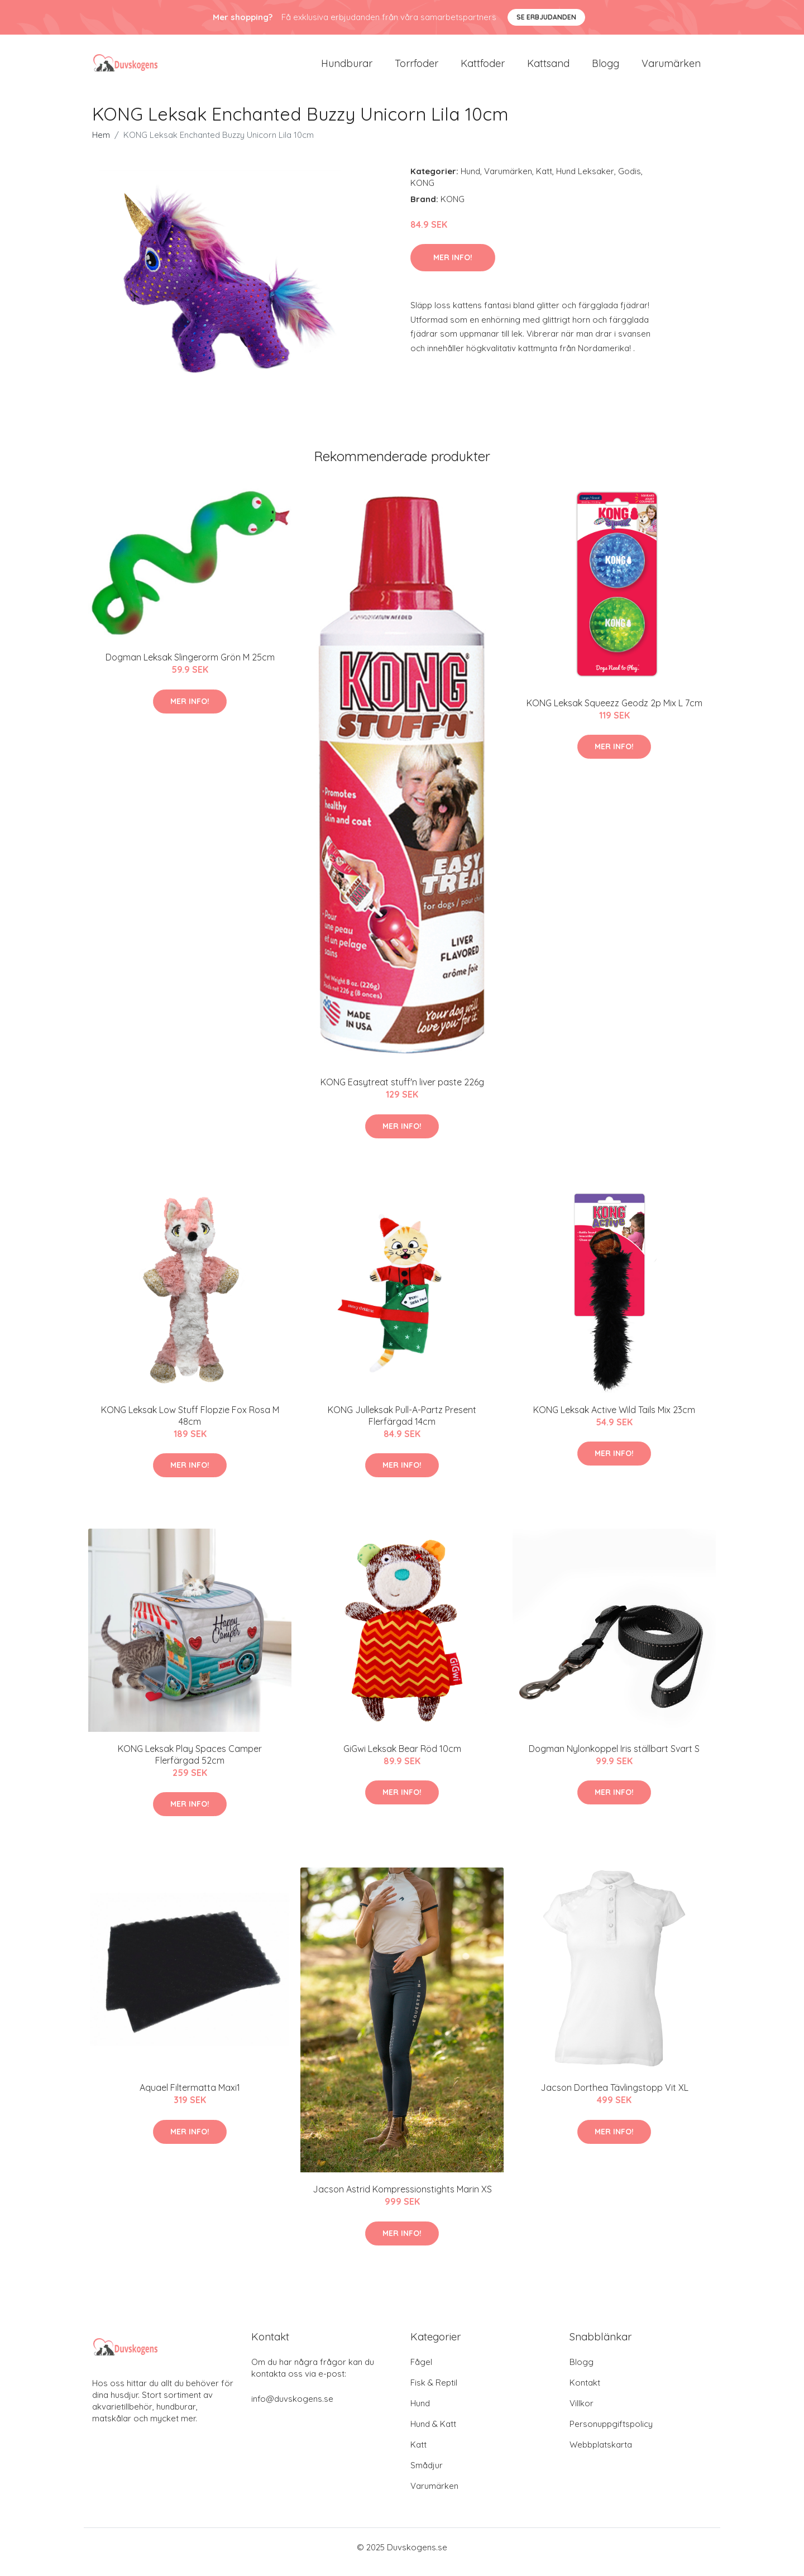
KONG (422, 192)
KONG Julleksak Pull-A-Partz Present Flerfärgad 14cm (402, 1425)
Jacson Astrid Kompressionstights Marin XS (402, 2199)
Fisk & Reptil (433, 2392)
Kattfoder (483, 67)
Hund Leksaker (585, 180)
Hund (470, 180)
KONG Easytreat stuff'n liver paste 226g (402, 1091)
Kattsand (548, 67)
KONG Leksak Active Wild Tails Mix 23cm (614, 1419)
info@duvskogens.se (292, 2408)
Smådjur (426, 2474)
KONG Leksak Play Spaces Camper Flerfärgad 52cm (190, 1764)
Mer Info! (452, 267)
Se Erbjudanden (546, 17)
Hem (101, 144)
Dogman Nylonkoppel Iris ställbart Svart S (614, 1758)
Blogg (605, 67)
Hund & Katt (433, 2433)
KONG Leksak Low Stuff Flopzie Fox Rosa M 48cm (190, 1425)
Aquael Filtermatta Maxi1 (190, 2097)
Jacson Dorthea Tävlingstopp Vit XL (614, 2097)
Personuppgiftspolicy (611, 2433)
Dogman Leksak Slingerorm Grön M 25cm (190, 667)
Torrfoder (416, 67)
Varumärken (671, 67)
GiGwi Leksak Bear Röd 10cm (402, 1758)
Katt (544, 180)
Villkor (582, 2412)
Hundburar (346, 67)
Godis (629, 180)
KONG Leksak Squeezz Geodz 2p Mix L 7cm (614, 712)
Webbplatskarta (601, 2454)
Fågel (421, 2371)
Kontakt (585, 2392)
